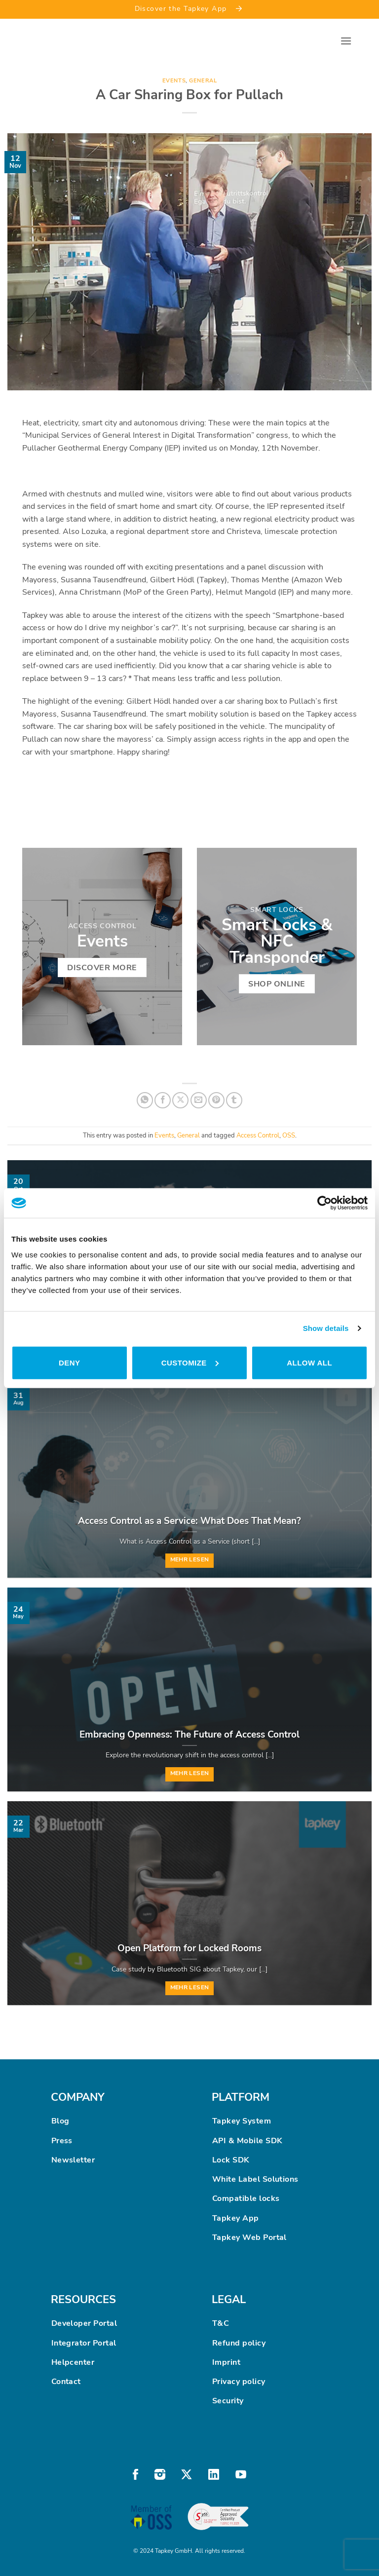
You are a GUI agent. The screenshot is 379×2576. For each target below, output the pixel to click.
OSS (288, 1135)
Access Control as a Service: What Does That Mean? (189, 1521)
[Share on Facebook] (162, 1100)
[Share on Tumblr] (234, 1100)
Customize (190, 1362)
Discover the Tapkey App (190, 8)
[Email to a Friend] (198, 1100)
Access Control (257, 1135)
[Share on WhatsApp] (145, 1100)
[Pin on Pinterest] (216, 1100)
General (203, 80)
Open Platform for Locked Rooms (189, 1948)
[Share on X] (180, 1100)
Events (174, 80)
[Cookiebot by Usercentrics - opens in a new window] (324, 1203)
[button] (346, 41)
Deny (69, 1362)
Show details (326, 1328)
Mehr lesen (189, 1559)
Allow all (309, 1362)
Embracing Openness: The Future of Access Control (189, 1735)
